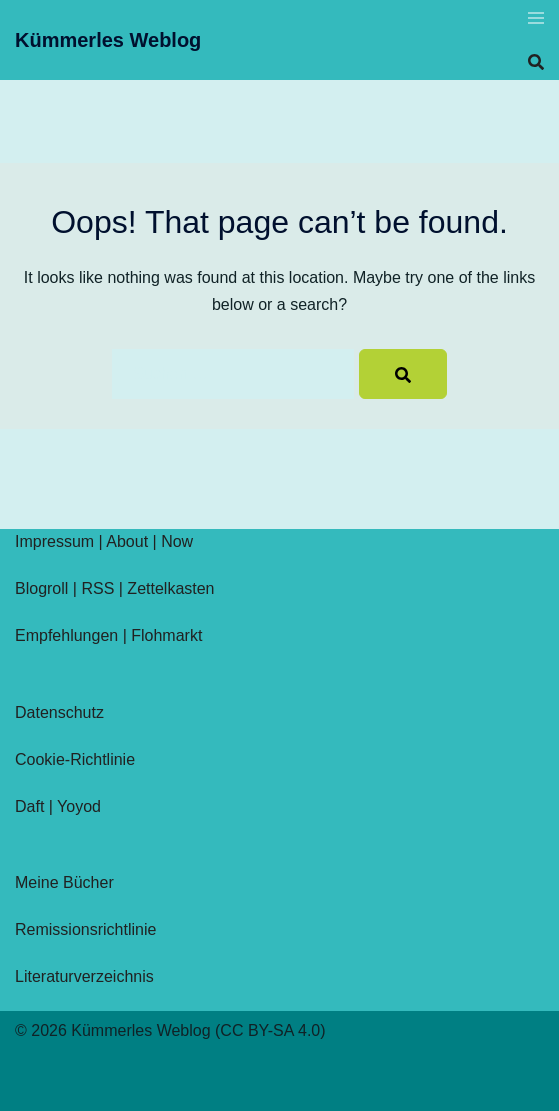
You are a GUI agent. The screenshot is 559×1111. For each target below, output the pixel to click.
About (127, 541)
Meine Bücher (64, 882)
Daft (29, 806)
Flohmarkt (166, 635)
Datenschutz (59, 712)
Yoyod (79, 806)
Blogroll (41, 588)
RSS (97, 588)
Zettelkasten (170, 588)
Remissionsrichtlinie (85, 929)
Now (177, 541)
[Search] (403, 374)
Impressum (54, 541)
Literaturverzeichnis (84, 976)
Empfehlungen (66, 635)
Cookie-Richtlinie (75, 759)
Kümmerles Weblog (108, 40)
